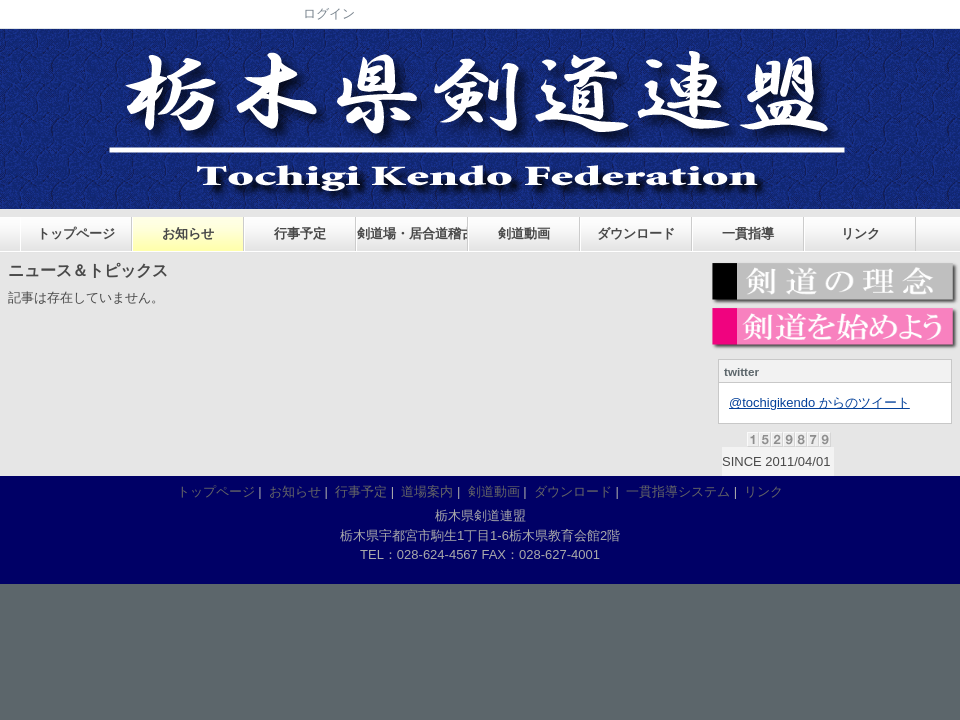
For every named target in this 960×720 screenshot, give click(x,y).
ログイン (329, 13)
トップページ (76, 233)
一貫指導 (748, 233)
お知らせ (188, 233)
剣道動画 (524, 233)
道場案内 (427, 491)
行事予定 (300, 233)
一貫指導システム (678, 491)
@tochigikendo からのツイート (819, 402)
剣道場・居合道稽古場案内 (412, 233)
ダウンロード (636, 233)
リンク (860, 233)
